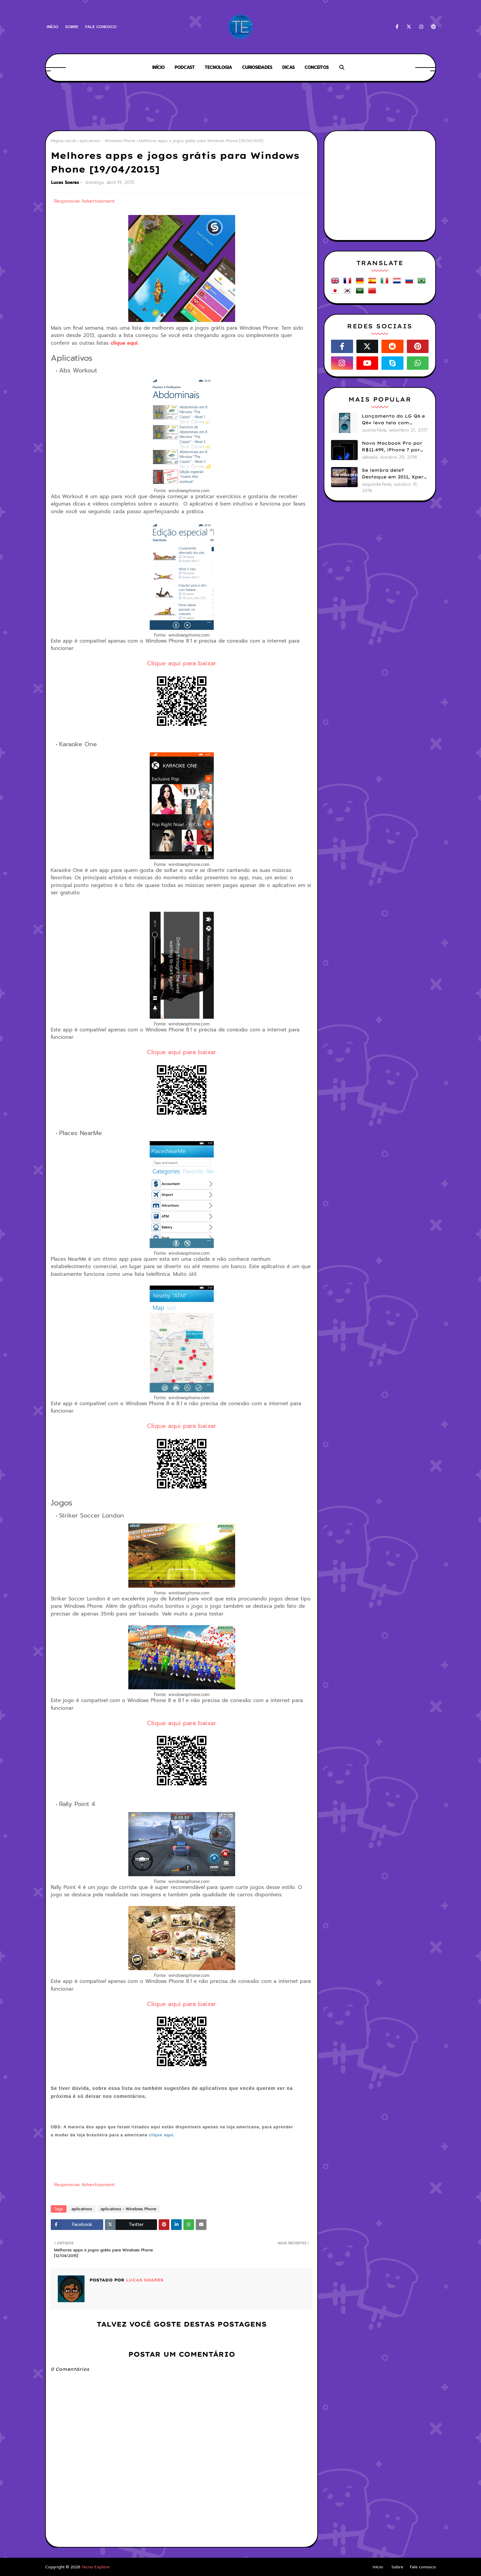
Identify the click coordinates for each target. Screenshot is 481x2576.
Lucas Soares (65, 182)
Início (52, 27)
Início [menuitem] (158, 67)
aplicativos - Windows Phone (107, 141)
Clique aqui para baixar (181, 663)
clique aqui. (125, 343)
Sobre (71, 27)
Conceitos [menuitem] (317, 67)
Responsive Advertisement (84, 201)
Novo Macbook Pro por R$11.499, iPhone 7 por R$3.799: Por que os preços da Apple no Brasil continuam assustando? (392, 446)
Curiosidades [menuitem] (257, 67)
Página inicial (63, 141)
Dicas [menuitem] (288, 67)
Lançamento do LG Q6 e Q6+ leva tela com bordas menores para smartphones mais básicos (393, 419)
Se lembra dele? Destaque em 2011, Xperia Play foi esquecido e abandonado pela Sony (395, 473)
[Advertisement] (240, 107)
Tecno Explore (96, 2567)
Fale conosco (101, 27)
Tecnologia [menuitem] (218, 67)
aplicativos (81, 2209)
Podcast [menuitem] (185, 67)
